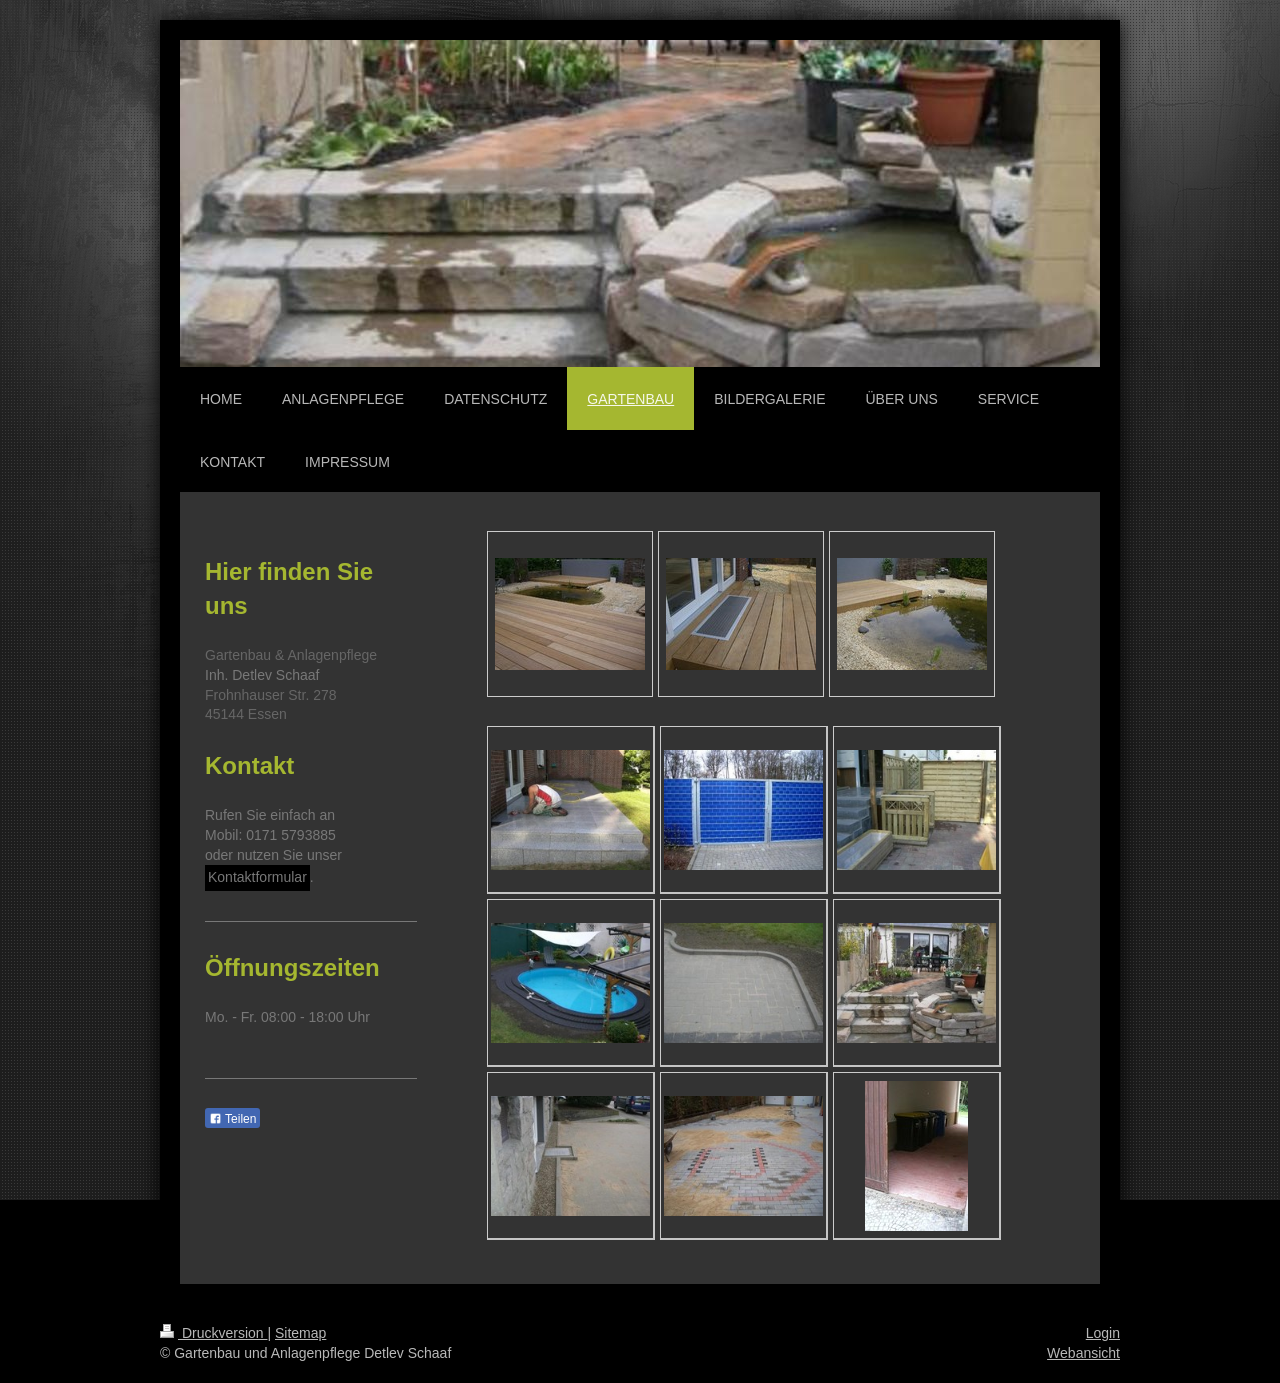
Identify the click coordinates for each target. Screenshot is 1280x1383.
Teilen (232, 1119)
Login (1103, 1333)
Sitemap (300, 1333)
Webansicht (1083, 1353)
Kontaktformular (257, 877)
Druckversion (213, 1333)
